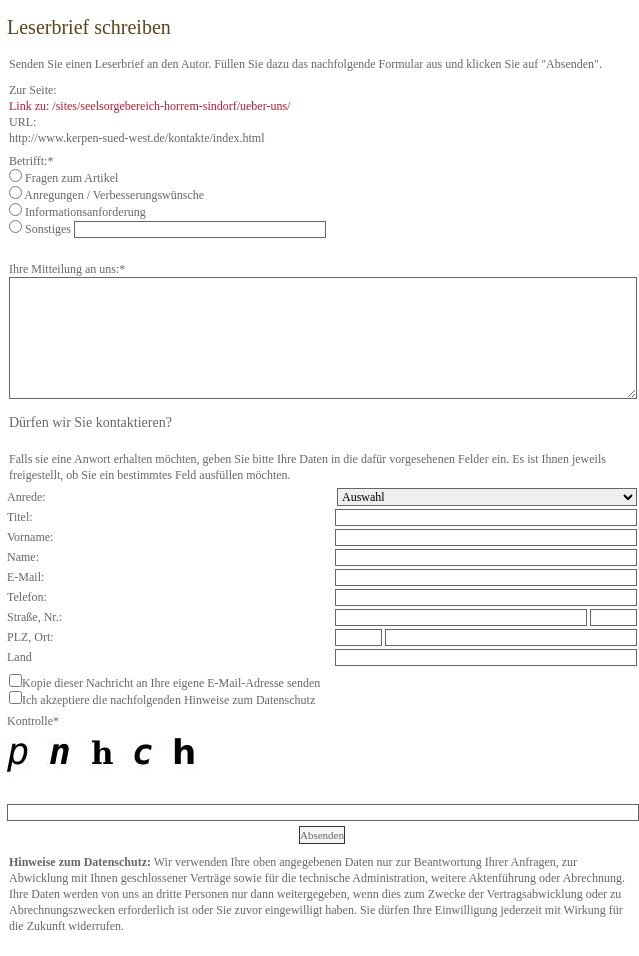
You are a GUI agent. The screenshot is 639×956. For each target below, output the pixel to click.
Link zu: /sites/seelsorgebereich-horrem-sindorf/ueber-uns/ (149, 106)
